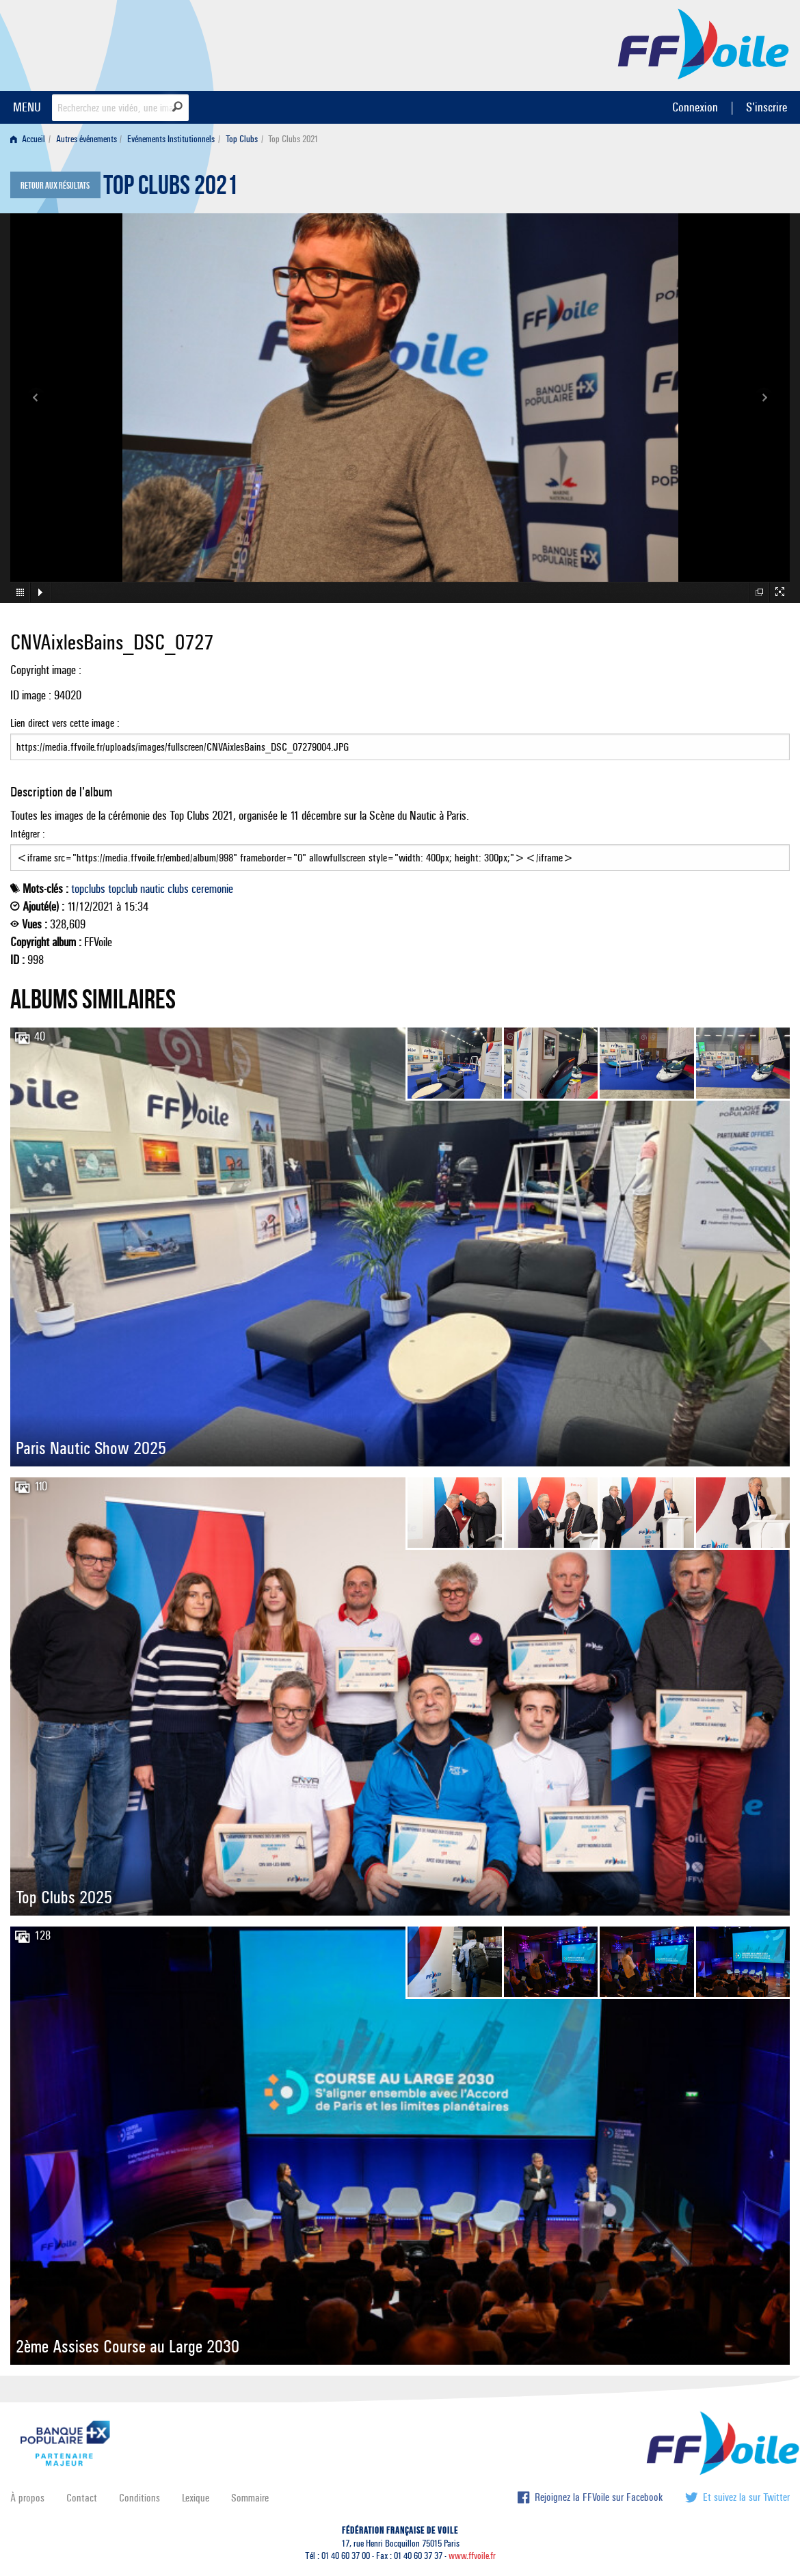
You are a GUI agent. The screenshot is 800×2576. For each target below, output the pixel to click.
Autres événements (86, 139)
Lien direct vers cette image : (400, 738)
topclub (122, 889)
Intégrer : (400, 849)
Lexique (195, 2497)
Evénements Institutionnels (171, 139)
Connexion (695, 107)
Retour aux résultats (55, 186)
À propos (27, 2497)
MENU (27, 107)
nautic (152, 889)
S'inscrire (766, 107)
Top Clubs (242, 139)
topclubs (88, 889)
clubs (178, 889)
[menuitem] (30, 139)
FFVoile (703, 43)
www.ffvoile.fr (472, 2556)
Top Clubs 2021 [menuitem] (293, 139)
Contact (81, 2497)
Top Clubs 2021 (170, 188)
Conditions (139, 2497)
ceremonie (212, 889)
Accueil (27, 139)
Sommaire (250, 2497)
